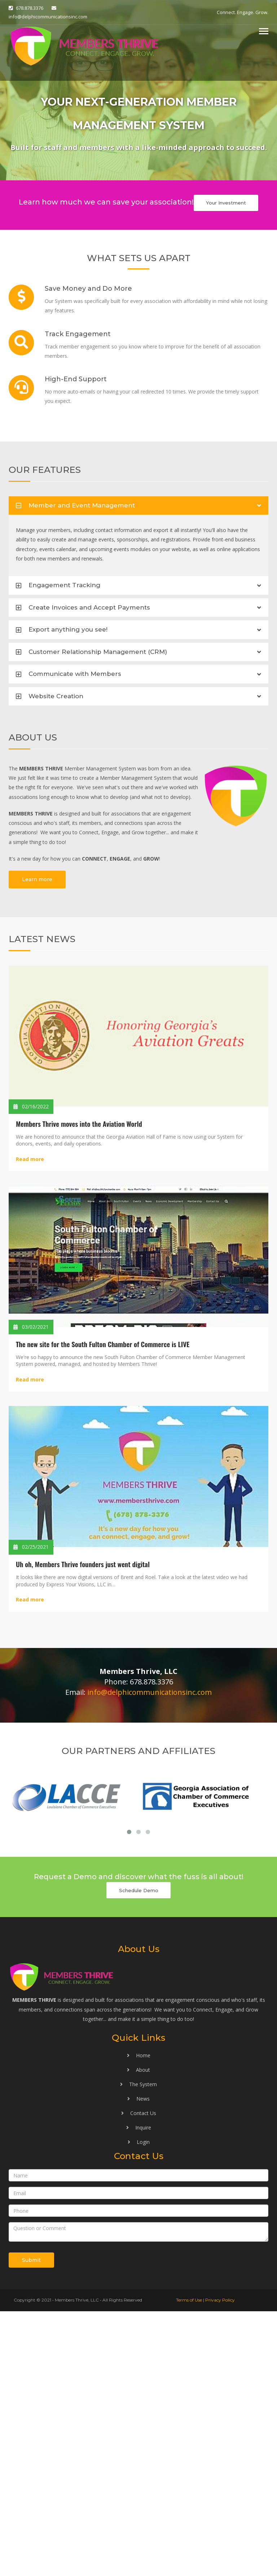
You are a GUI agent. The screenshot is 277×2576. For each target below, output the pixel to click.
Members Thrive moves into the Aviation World (79, 1123)
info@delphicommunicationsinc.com (48, 16)
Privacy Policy (220, 2565)
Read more (30, 1159)
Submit (31, 2525)
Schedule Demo (138, 2155)
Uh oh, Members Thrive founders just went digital (83, 1564)
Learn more (37, 879)
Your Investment (226, 203)
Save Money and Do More (88, 289)
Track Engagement (78, 334)
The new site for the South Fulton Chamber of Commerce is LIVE (102, 1344)
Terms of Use (189, 2565)
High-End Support (76, 379)
